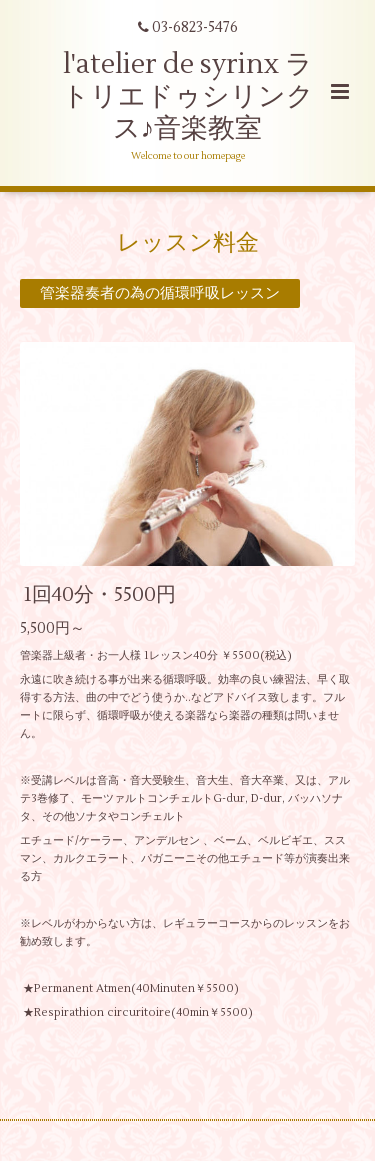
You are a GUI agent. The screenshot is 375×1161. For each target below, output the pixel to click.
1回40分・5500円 (100, 594)
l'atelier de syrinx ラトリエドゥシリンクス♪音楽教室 (188, 97)
